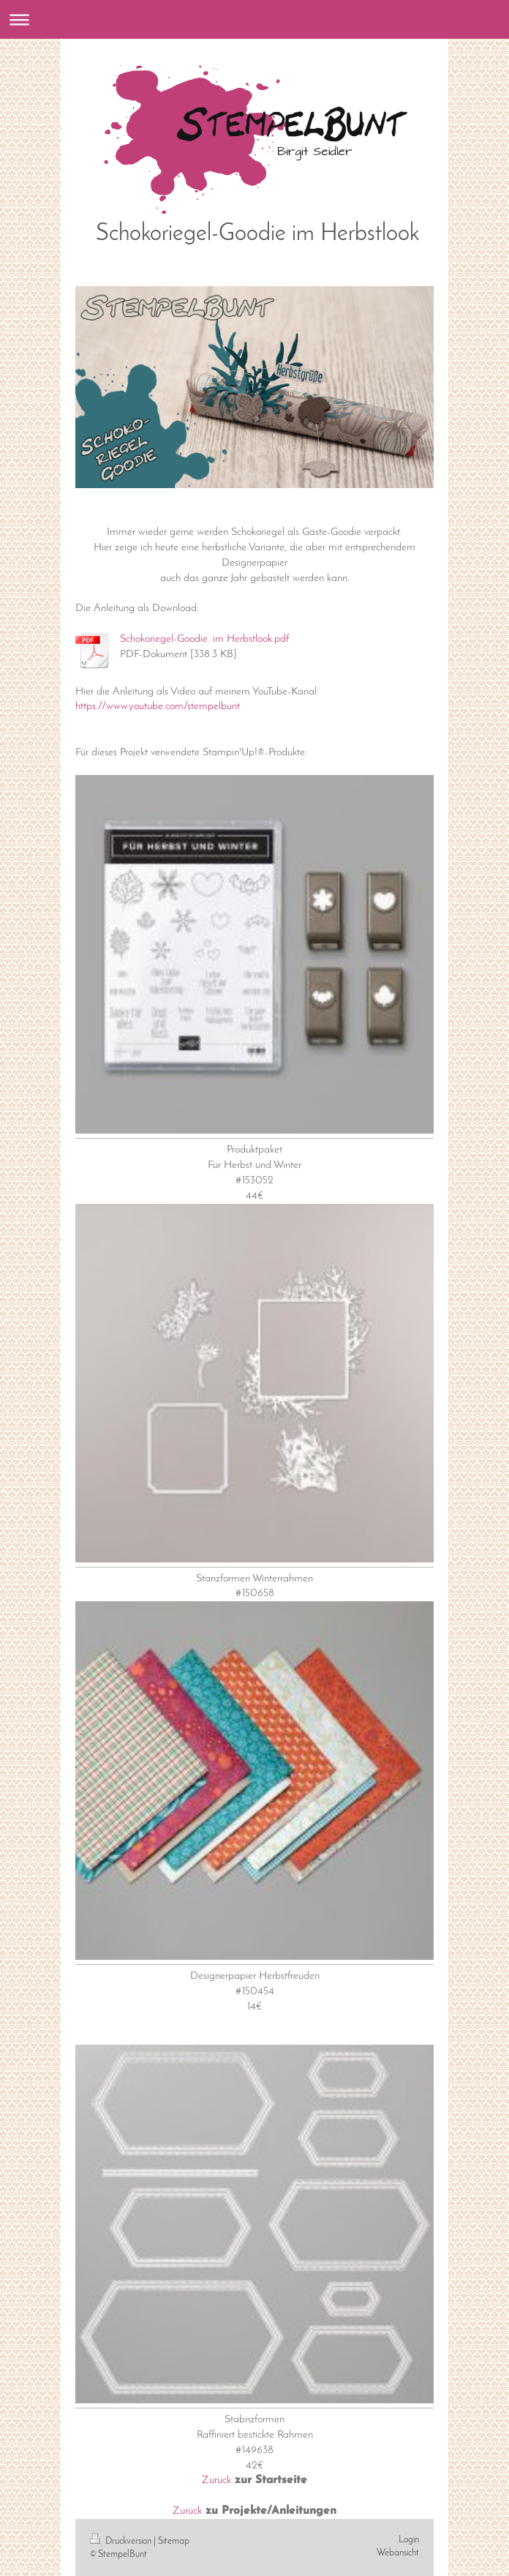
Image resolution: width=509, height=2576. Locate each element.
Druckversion (122, 2541)
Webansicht (398, 2553)
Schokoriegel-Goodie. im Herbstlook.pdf (204, 639)
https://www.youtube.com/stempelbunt (157, 706)
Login (409, 2540)
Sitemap (173, 2541)
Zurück (216, 2480)
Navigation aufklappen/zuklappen (254, 19)
